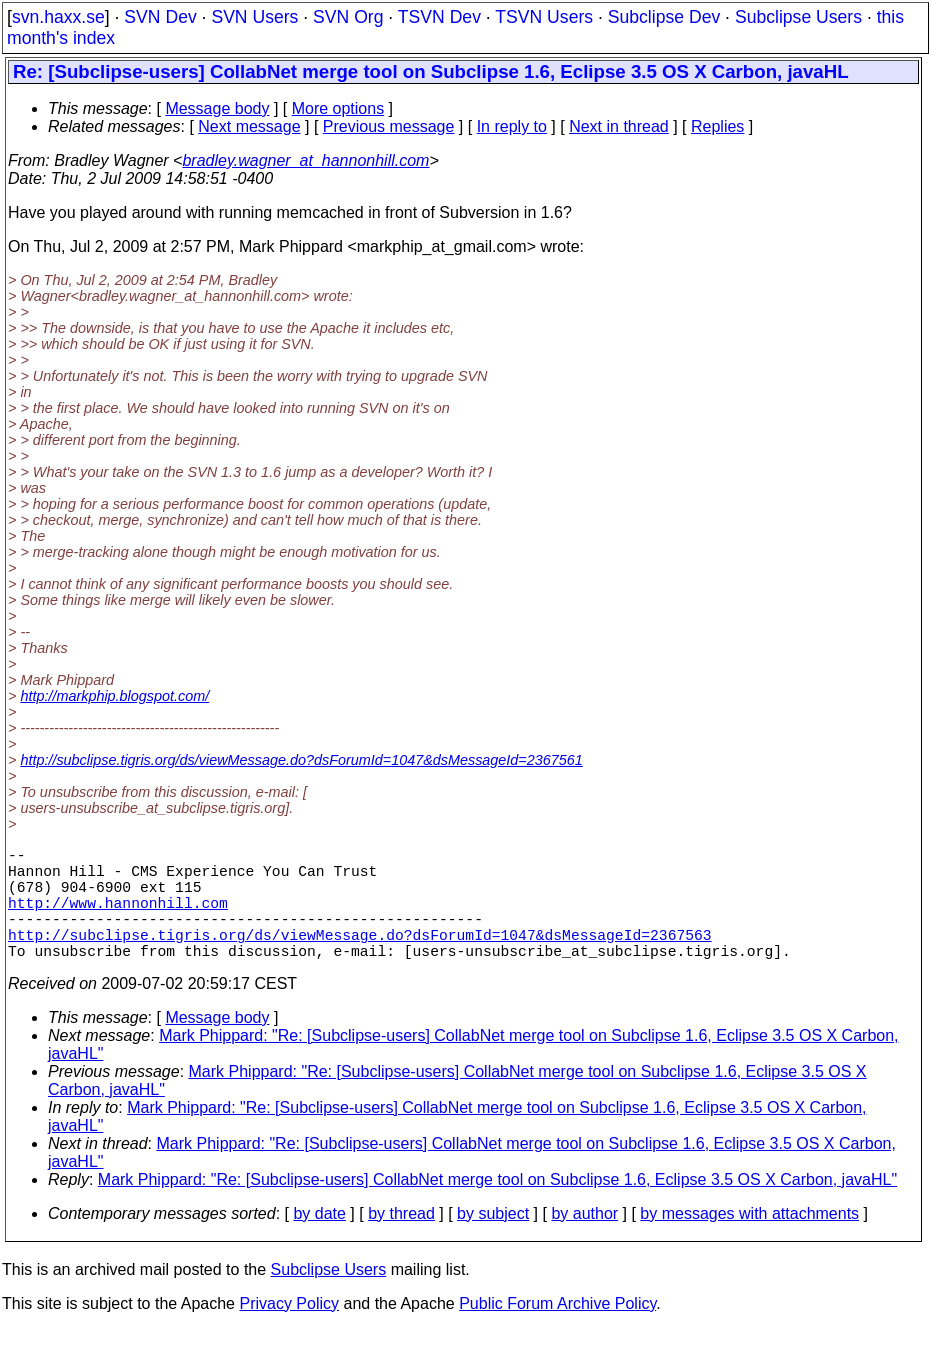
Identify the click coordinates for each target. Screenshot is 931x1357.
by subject (493, 1241)
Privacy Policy (289, 1331)
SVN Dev (160, 17)
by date (319, 1241)
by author (584, 1241)
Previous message (389, 126)
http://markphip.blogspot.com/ (114, 696)
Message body (217, 108)
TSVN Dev (439, 17)
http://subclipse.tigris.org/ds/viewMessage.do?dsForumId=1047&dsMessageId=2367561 (301, 760)
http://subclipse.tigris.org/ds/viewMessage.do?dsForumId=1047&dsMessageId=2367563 (360, 958)
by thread (401, 1241)
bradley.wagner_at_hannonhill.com (305, 160)
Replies (717, 126)
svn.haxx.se (58, 17)
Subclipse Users (798, 17)
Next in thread (619, 126)
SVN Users (254, 17)
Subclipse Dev (664, 17)
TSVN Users (544, 17)
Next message (249, 126)
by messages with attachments (749, 1241)
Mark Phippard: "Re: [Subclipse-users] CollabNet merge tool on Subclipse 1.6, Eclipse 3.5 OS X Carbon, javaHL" (497, 1207)
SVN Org (348, 17)
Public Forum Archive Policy (557, 1331)
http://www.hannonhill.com (118, 918)
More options (338, 108)
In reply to (512, 126)
